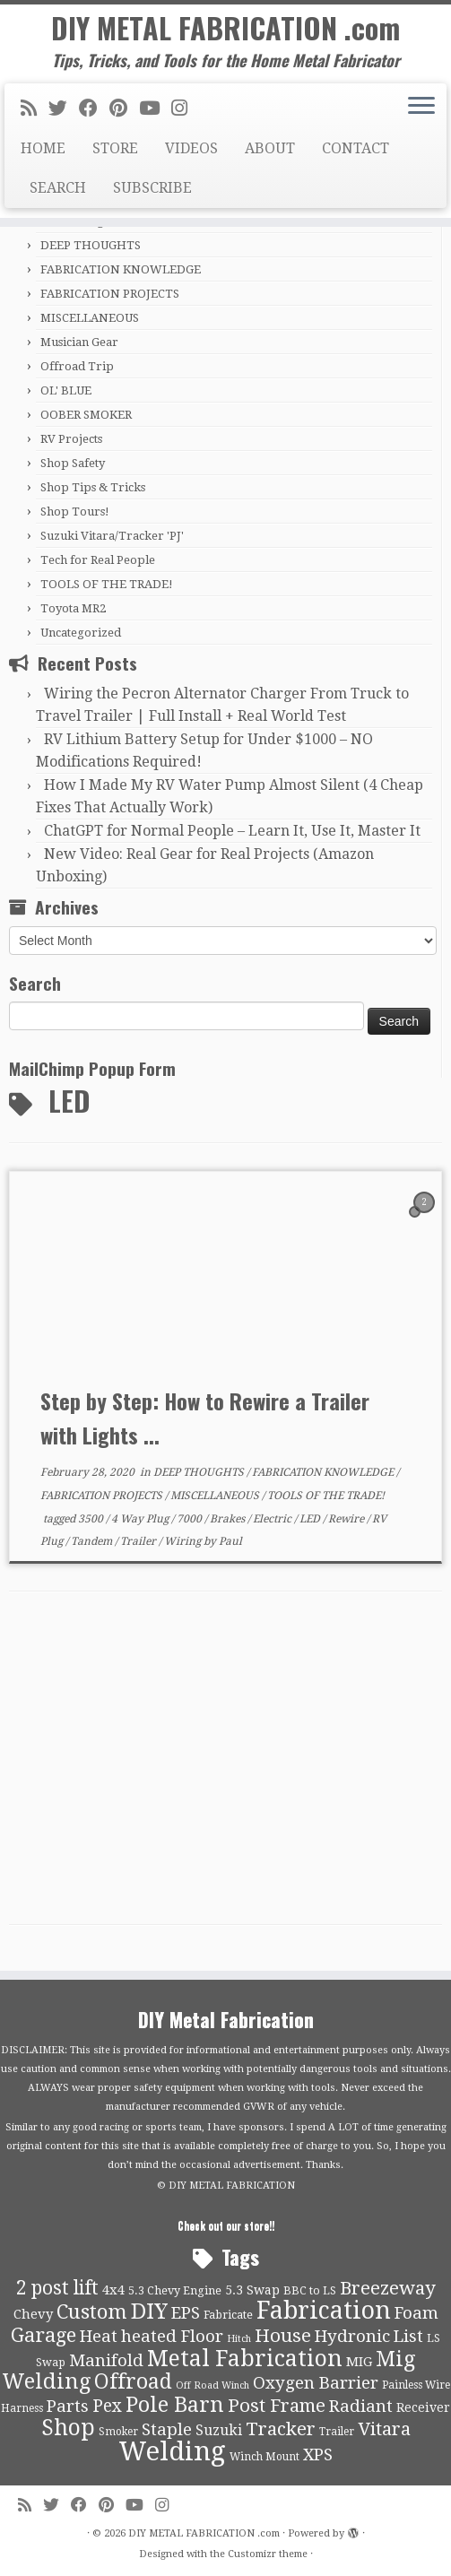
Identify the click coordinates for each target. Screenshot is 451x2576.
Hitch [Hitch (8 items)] (239, 2339)
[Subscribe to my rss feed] (34, 108)
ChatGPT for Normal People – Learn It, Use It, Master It (232, 830)
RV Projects (71, 439)
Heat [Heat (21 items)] (98, 2336)
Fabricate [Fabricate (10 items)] (228, 2314)
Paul (230, 1541)
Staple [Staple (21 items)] (167, 2430)
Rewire (347, 1519)
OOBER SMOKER (86, 414)
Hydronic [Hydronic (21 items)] (352, 2336)
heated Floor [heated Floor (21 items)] (172, 2336)
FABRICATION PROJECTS (109, 293)
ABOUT (270, 148)
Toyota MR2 (73, 608)
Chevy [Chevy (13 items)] (33, 2314)
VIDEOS (191, 148)
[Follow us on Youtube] (155, 108)
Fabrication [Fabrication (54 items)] (323, 2310)
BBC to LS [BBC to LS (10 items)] (309, 2290)
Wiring (184, 1541)
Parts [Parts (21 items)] (68, 2406)
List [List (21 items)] (408, 2336)
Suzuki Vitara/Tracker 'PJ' (112, 535)
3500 (92, 1519)
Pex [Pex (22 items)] (107, 2406)
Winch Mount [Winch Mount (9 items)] (264, 2456)
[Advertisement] (225, 1771)
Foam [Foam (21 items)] (416, 2313)
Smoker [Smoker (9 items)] (118, 2431)
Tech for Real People (97, 560)
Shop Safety (72, 463)
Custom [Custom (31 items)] (91, 2311)
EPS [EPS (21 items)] (185, 2313)
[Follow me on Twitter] (63, 108)
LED (311, 1519)
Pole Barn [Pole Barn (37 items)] (175, 2404)
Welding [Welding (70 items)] (172, 2451)
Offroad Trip (77, 366)
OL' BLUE (65, 390)
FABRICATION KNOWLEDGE (120, 269)
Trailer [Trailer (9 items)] (336, 2431)
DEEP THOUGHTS (90, 245)
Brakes (228, 1519)
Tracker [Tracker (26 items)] (281, 2429)
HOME (43, 148)
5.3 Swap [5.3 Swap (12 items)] (252, 2290)
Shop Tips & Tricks (92, 487)
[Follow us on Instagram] (185, 108)
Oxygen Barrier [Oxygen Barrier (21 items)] (315, 2383)
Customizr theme (268, 2554)
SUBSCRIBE (152, 187)
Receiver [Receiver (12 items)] (423, 2407)
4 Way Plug (141, 1519)
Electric (273, 1519)
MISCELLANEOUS (89, 318)
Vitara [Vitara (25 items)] (384, 2429)
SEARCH (58, 187)
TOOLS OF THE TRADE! (106, 584)
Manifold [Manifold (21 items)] (106, 2361)
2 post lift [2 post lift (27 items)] (57, 2288)
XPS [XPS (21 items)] (318, 2455)
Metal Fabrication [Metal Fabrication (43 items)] (245, 2359)
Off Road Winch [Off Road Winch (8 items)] (212, 2385)
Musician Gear (79, 342)
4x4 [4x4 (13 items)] (113, 2290)
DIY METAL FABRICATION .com (225, 27)
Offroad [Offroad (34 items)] (133, 2382)
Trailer (139, 1541)
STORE (115, 148)
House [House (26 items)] (283, 2335)
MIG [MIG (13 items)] (359, 2362)
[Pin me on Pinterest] (124, 108)
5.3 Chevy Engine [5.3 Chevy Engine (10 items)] (174, 2290)
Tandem (93, 1541)
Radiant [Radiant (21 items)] (361, 2406)
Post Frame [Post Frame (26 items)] (276, 2405)
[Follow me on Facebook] (94, 108)
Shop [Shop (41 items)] (68, 2428)
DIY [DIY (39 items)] (149, 2311)
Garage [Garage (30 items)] (43, 2335)
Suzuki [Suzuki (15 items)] (218, 2430)
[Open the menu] (421, 106)
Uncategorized (80, 632)
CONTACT (355, 148)
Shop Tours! (74, 511)
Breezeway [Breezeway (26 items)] (388, 2288)
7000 (190, 1519)
